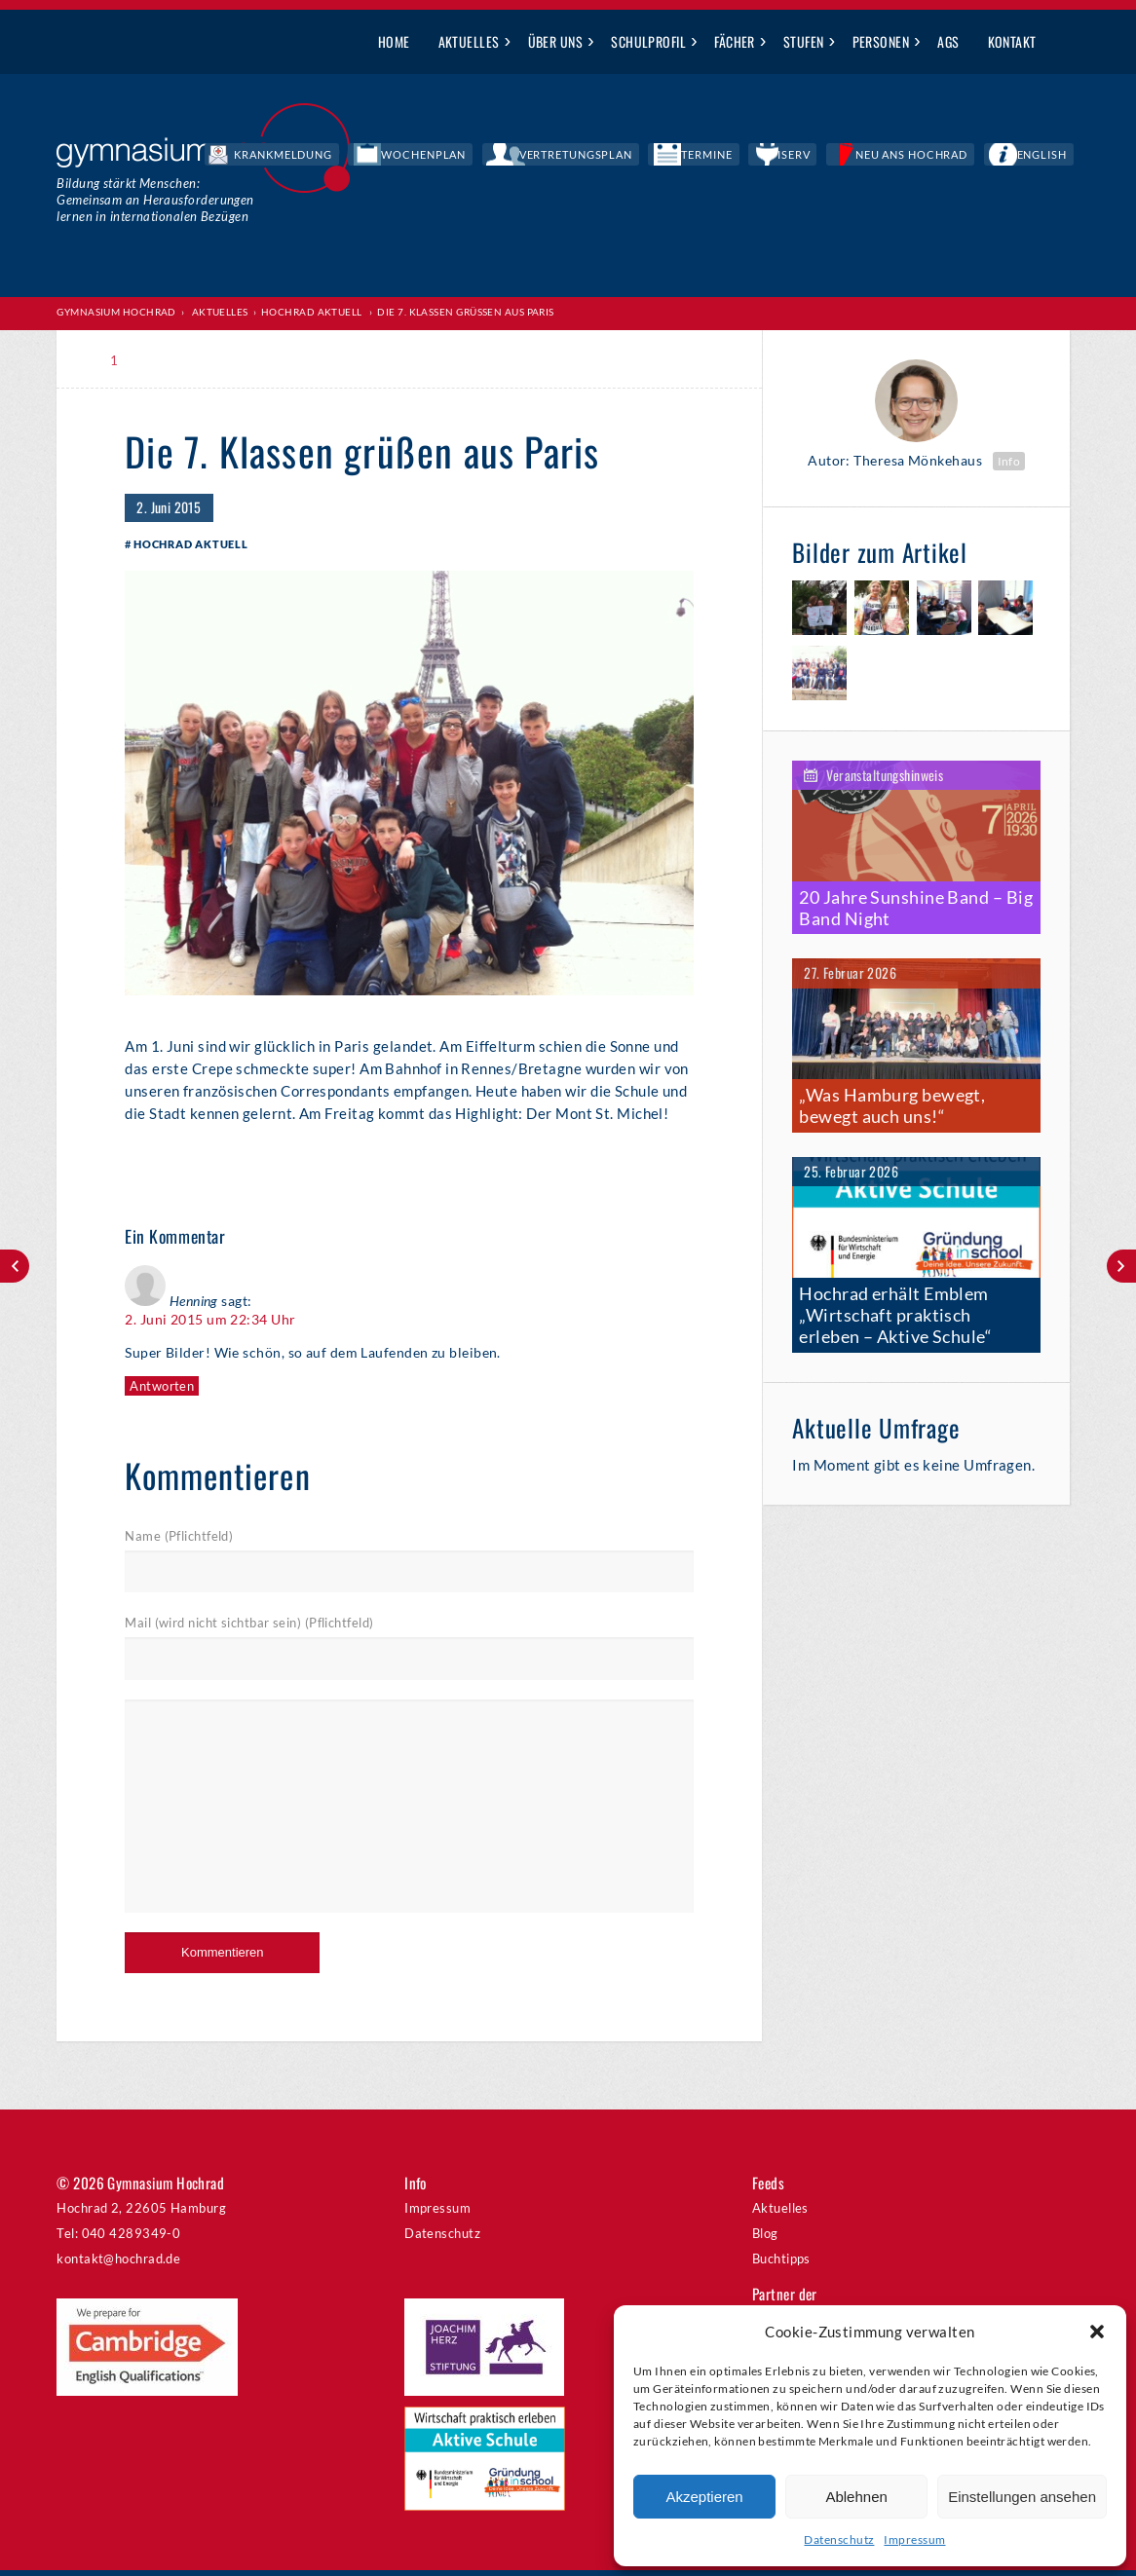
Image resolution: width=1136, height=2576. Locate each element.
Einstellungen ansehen (1022, 2496)
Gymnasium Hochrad (116, 312)
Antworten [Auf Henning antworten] (162, 1390)
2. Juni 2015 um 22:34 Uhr (210, 1324)
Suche (1065, 43)
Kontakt (1012, 41)
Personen (881, 41)
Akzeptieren (703, 2496)
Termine (803, 156)
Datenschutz (839, 2539)
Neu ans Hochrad (957, 156)
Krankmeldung (481, 156)
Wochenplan (588, 156)
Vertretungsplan (704, 156)
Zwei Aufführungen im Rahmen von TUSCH (14, 1266)
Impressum (914, 2539)
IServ (866, 156)
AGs (948, 41)
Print (167, 361)
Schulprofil (648, 41)
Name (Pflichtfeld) (179, 1541)
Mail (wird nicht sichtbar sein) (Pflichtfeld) (249, 1629)
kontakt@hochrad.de (118, 2264)
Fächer (734, 41)
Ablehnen (856, 2496)
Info (1009, 461)
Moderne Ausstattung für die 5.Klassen (1121, 1266)
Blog (765, 2239)
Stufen (803, 41)
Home (394, 41)
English (1056, 156)
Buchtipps (781, 2264)
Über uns (556, 41)
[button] (1097, 2331)
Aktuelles (469, 41)
